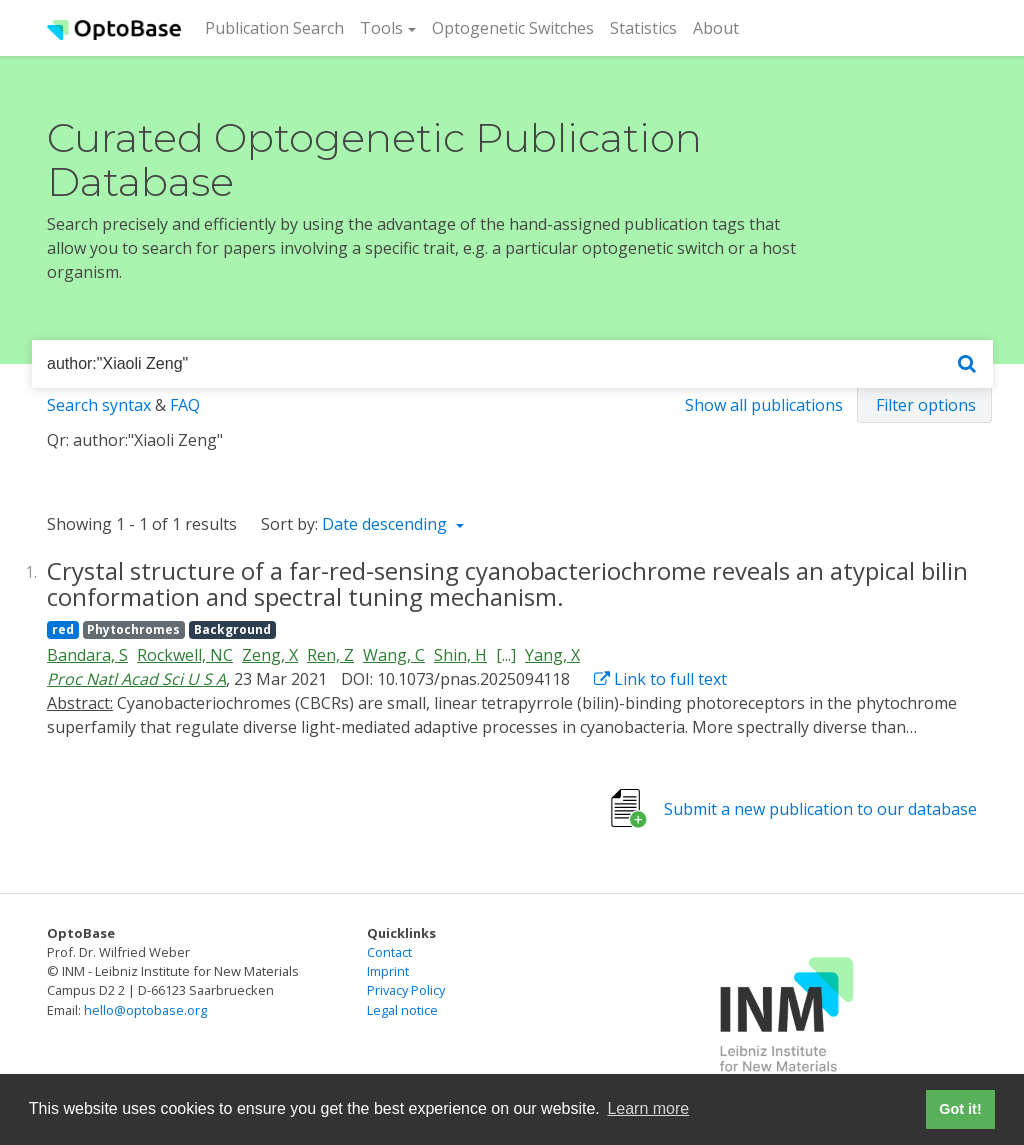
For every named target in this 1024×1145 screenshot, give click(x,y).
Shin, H (460, 655)
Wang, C (394, 655)
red (63, 629)
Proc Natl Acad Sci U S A (136, 679)
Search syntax (99, 405)
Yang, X (552, 655)
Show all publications (764, 405)
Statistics (643, 28)
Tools (381, 28)
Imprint (388, 971)
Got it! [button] (960, 1109)
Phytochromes (133, 629)
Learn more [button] (648, 1108)
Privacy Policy (406, 990)
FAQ (185, 405)
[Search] (967, 364)
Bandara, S (87, 655)
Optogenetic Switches (513, 28)
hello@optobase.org (145, 1010)
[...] (506, 655)
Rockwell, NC (185, 655)
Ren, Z (330, 655)
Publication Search (278, 27)
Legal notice (402, 1010)
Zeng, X (270, 655)
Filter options (926, 405)
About (716, 28)
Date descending (386, 524)
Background (232, 629)
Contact (389, 952)
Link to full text (660, 679)
